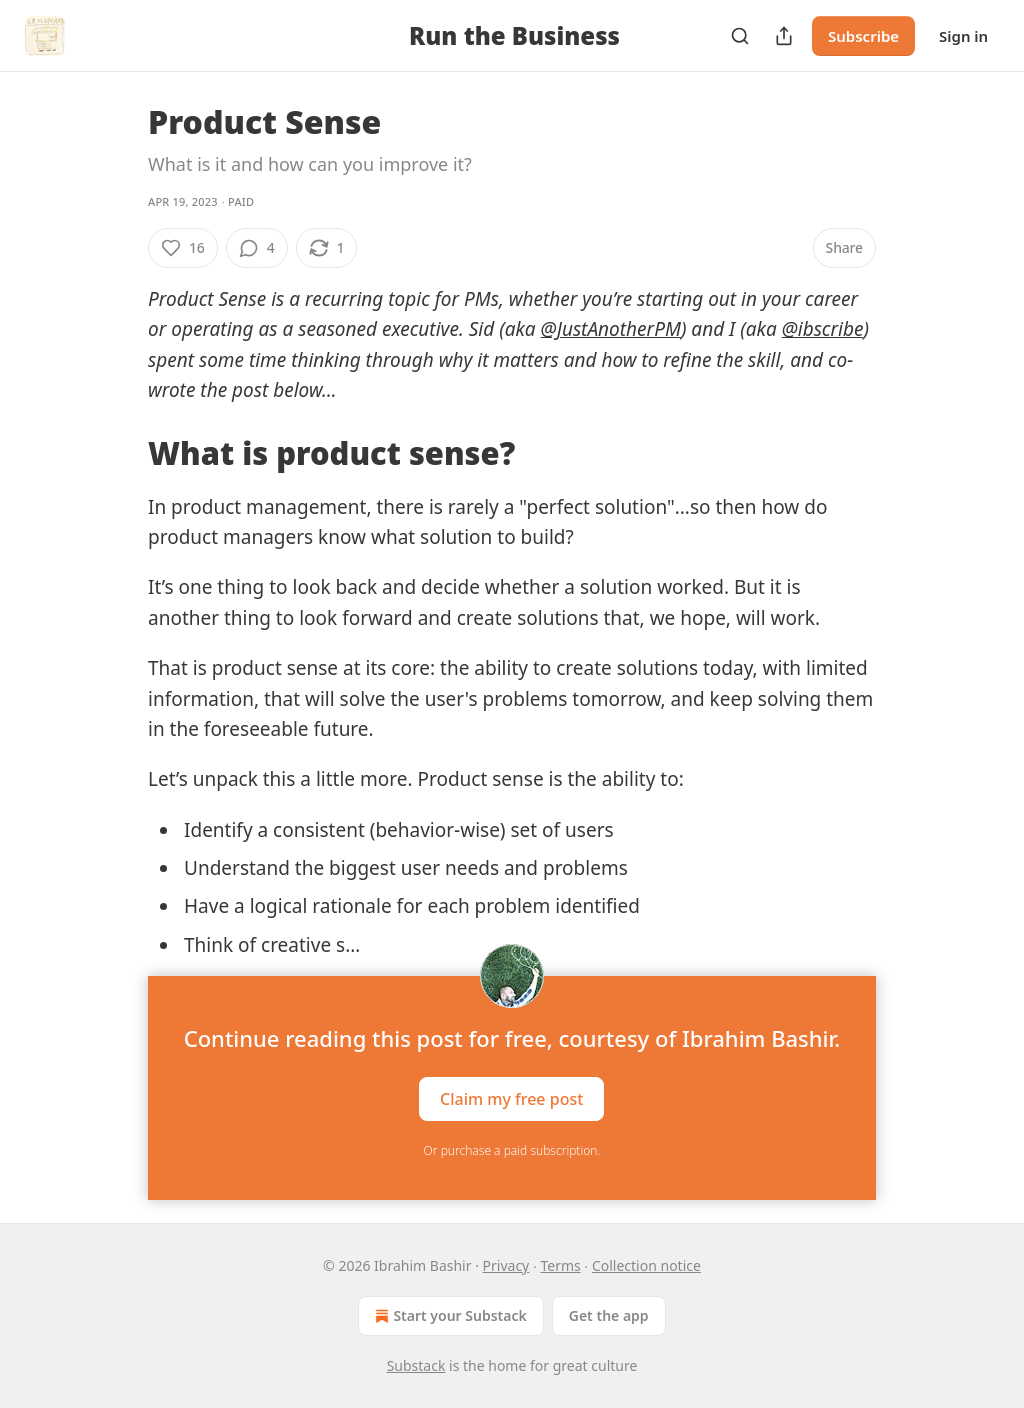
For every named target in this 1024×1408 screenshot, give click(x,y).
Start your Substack (448, 1316)
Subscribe (863, 36)
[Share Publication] (784, 36)
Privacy (506, 1265)
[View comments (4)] (257, 248)
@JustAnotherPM (611, 329)
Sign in (963, 36)
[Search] (740, 36)
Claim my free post (511, 1099)
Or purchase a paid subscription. (512, 1150)
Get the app (609, 1315)
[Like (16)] (183, 248)
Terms (560, 1265)
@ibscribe (823, 329)
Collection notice (646, 1265)
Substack (416, 1365)
